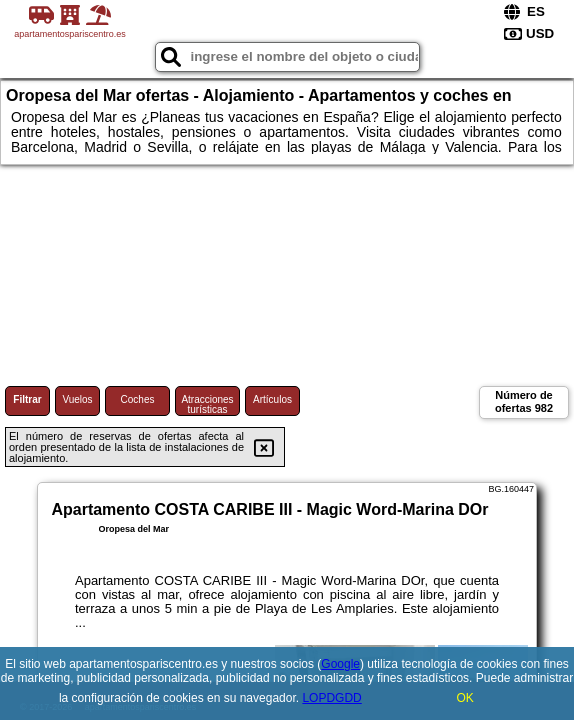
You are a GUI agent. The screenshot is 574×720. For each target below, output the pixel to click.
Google (340, 664)
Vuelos (77, 399)
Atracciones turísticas (207, 404)
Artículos (272, 399)
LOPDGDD (331, 698)
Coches (138, 399)
